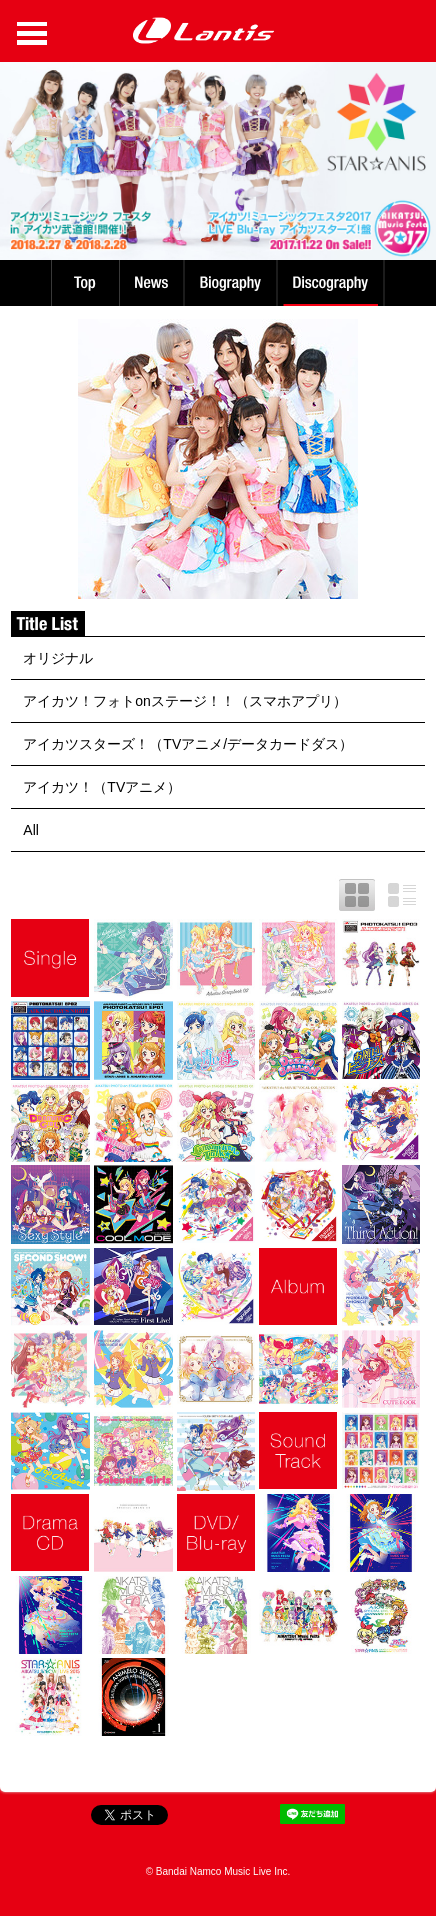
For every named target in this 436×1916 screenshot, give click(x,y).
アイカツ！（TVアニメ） (102, 787)
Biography (232, 283)
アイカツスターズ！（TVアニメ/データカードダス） (188, 744)
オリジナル (58, 658)
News (151, 283)
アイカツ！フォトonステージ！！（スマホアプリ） (185, 701)
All (31, 830)
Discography (332, 283)
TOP (84, 283)
